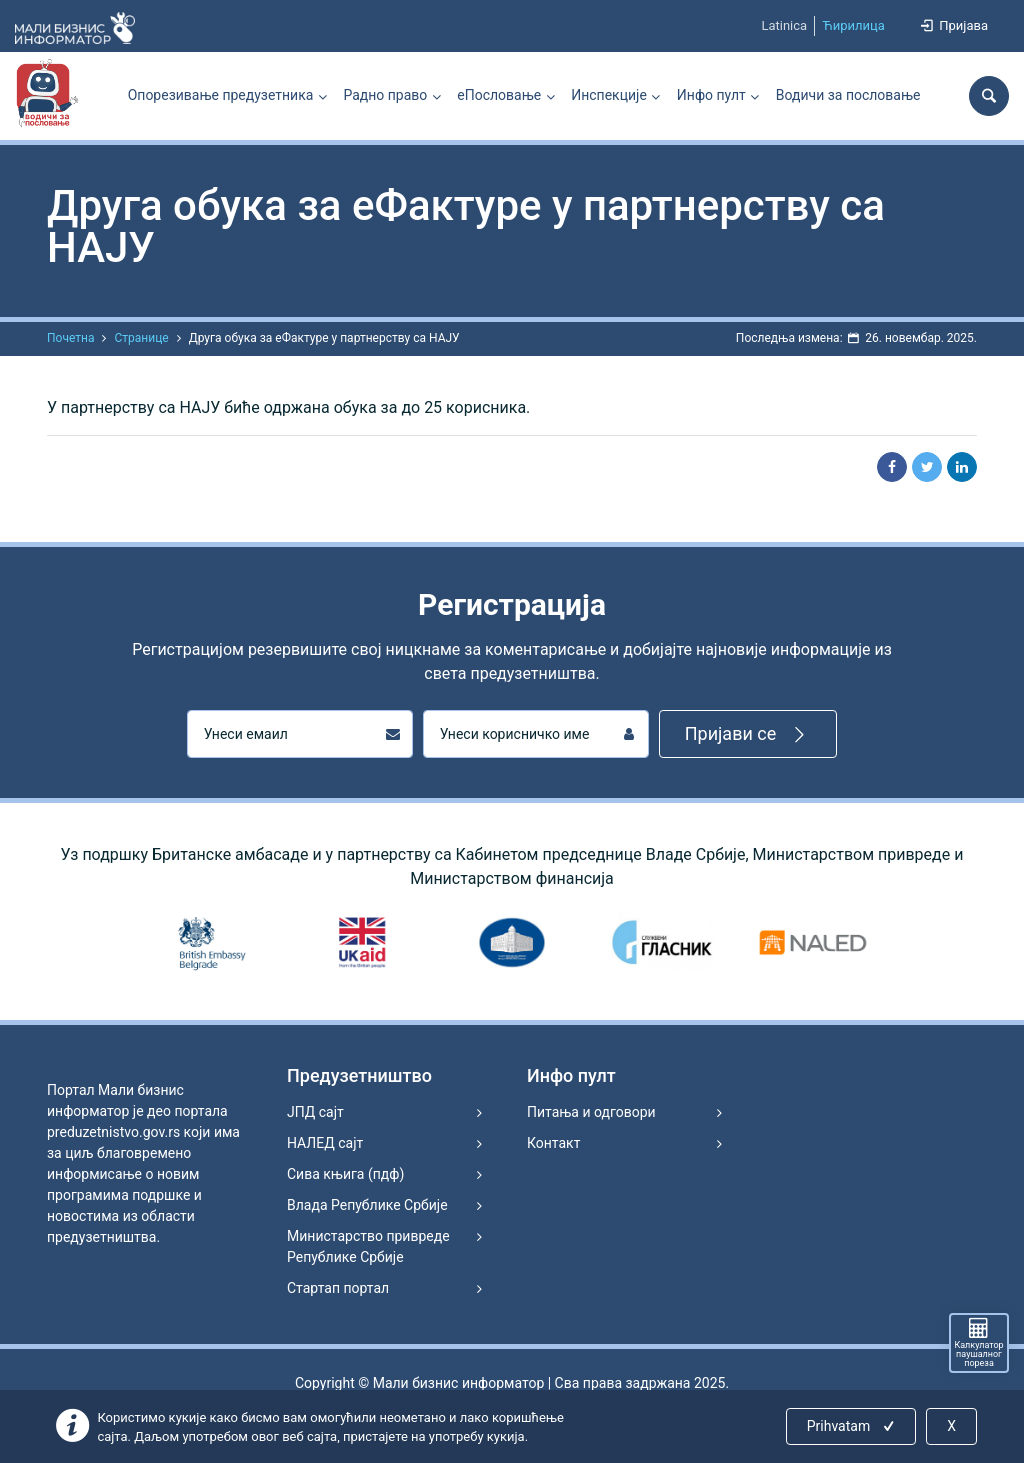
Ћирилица (853, 25)
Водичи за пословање (848, 95)
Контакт (553, 1143)
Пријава (953, 25)
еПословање (499, 95)
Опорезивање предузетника (221, 95)
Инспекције (609, 95)
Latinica (784, 25)
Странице (141, 338)
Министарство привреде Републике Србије (368, 1246)
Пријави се (748, 734)
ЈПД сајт (315, 1112)
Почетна (70, 338)
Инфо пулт (711, 95)
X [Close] (951, 1426)
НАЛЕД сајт (325, 1143)
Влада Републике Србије (367, 1205)
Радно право (385, 95)
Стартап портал (338, 1288)
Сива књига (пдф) (345, 1174)
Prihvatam (852, 1426)
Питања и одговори (591, 1112)
